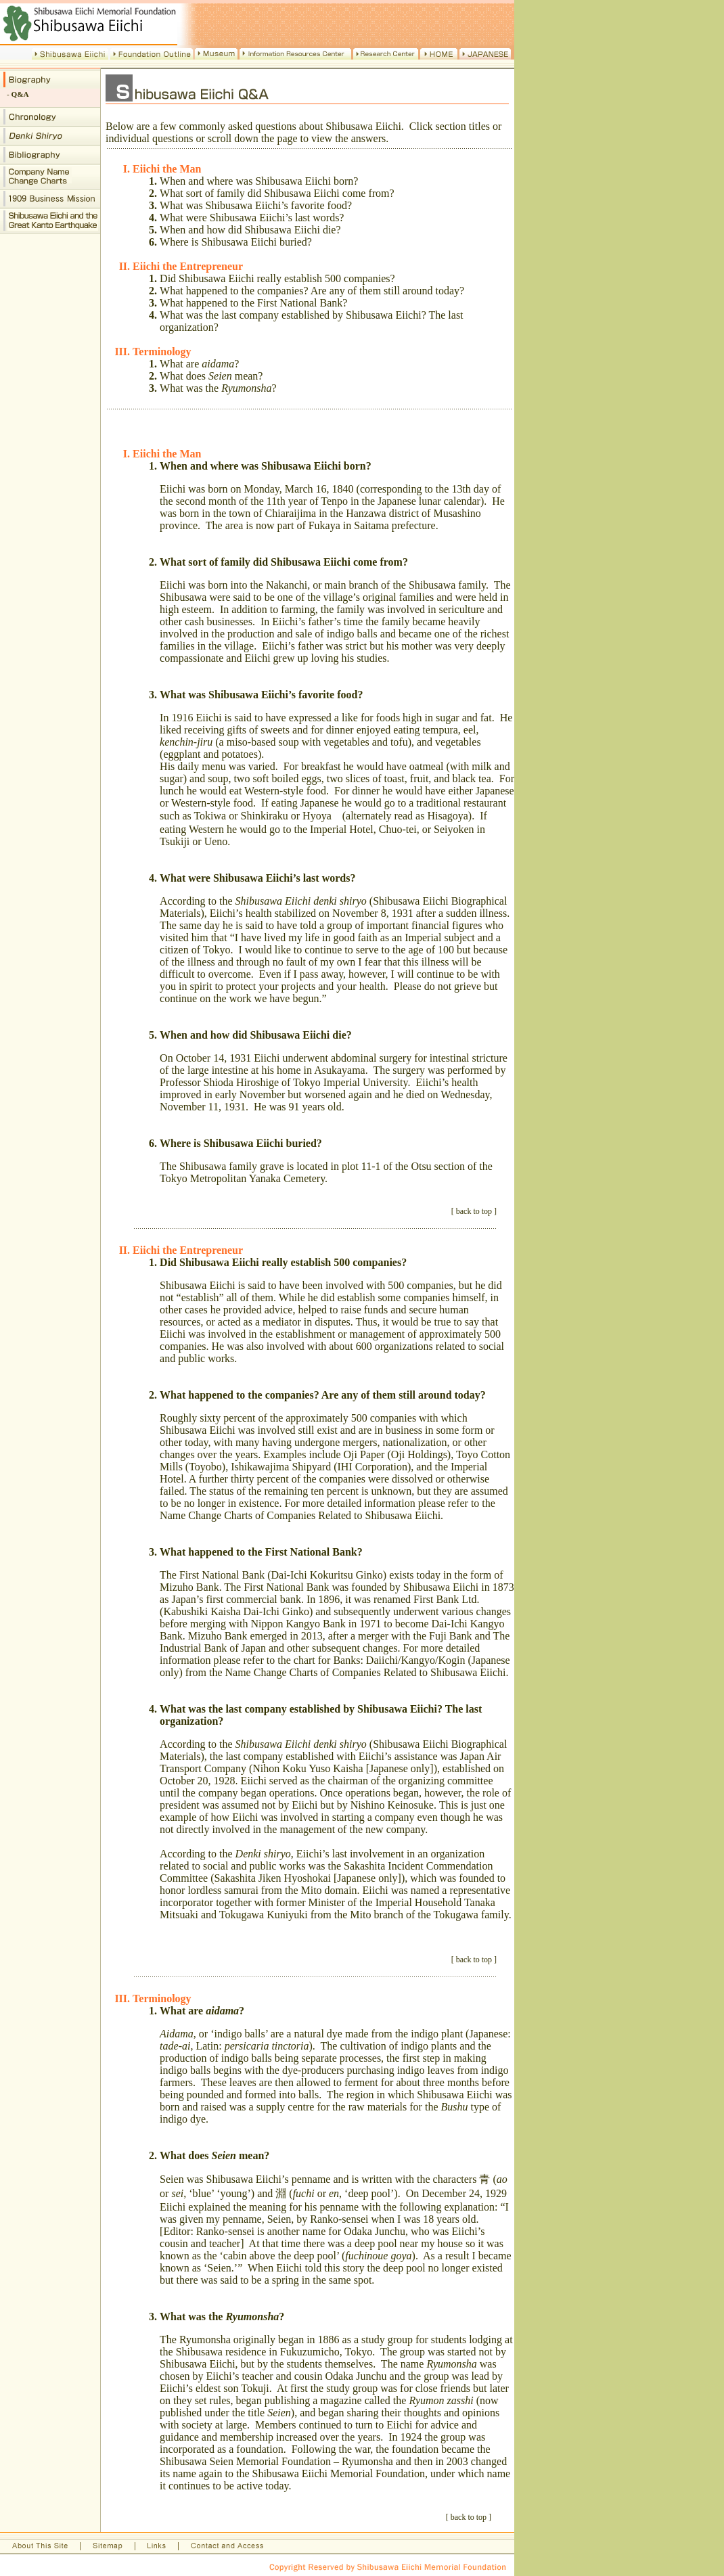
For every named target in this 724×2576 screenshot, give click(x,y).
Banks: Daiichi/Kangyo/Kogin (400, 1660)
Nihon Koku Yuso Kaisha (307, 1768)
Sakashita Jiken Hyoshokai (272, 1878)
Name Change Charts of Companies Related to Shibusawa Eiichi (300, 1515)
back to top (474, 1211)
